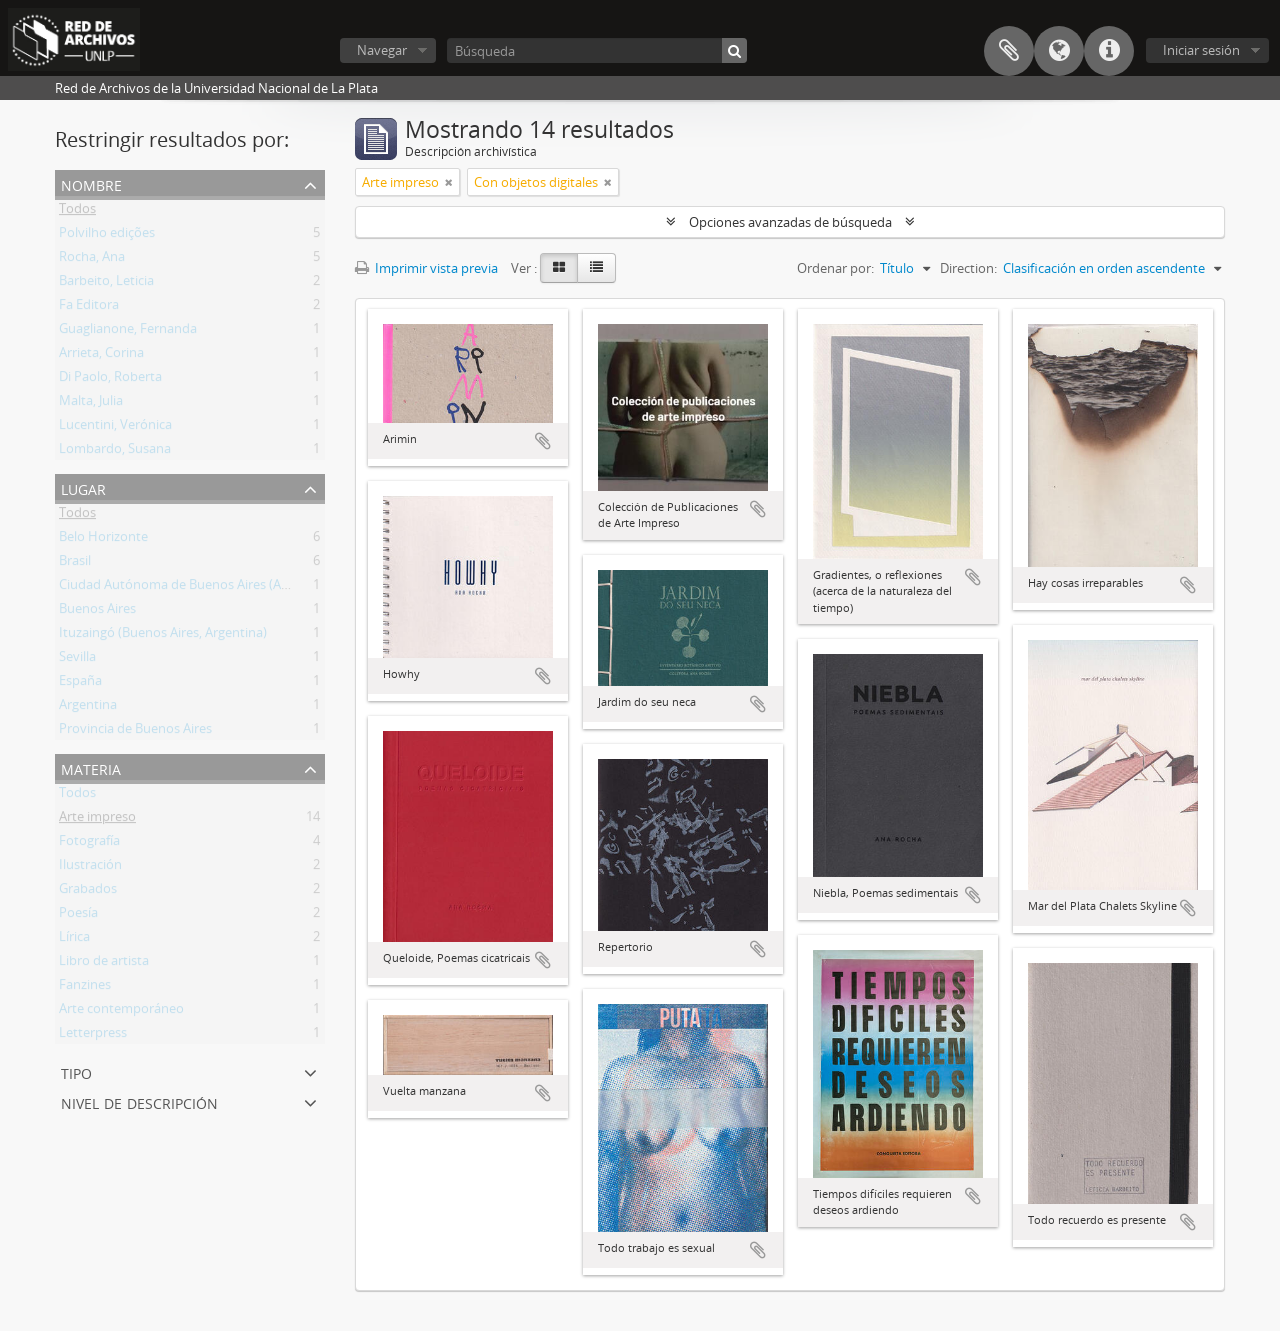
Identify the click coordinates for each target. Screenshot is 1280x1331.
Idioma (1059, 51)
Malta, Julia (91, 404)
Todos (77, 212)
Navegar (382, 50)
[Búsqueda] (597, 50)
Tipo (76, 1071)
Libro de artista (104, 964)
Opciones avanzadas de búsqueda (790, 222)
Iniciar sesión (1201, 50)
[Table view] (596, 268)
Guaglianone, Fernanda (128, 332)
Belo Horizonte (103, 540)
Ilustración (90, 868)
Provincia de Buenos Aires (135, 732)
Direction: (968, 268)
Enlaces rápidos (1109, 51)
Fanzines (85, 988)
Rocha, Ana (92, 260)
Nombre (91, 183)
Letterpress (93, 1036)
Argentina (88, 708)
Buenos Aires (97, 612)
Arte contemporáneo (121, 1012)
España (80, 684)
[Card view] (559, 268)
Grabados (88, 892)
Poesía (78, 916)
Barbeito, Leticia (106, 284)
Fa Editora (89, 308)
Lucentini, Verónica (115, 428)
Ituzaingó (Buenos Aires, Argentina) (163, 636)
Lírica (74, 940)
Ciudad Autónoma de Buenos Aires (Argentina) (197, 588)
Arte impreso (97, 820)
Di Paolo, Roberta (110, 380)
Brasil (75, 564)
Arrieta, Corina (101, 356)
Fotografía (89, 844)
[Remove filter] (449, 182)
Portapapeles (1009, 51)
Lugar (83, 487)
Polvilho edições (107, 236)
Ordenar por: (835, 268)
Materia (91, 767)
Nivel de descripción (139, 1101)
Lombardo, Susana (115, 452)
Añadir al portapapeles (543, 441)
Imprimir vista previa (426, 268)
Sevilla (77, 660)
